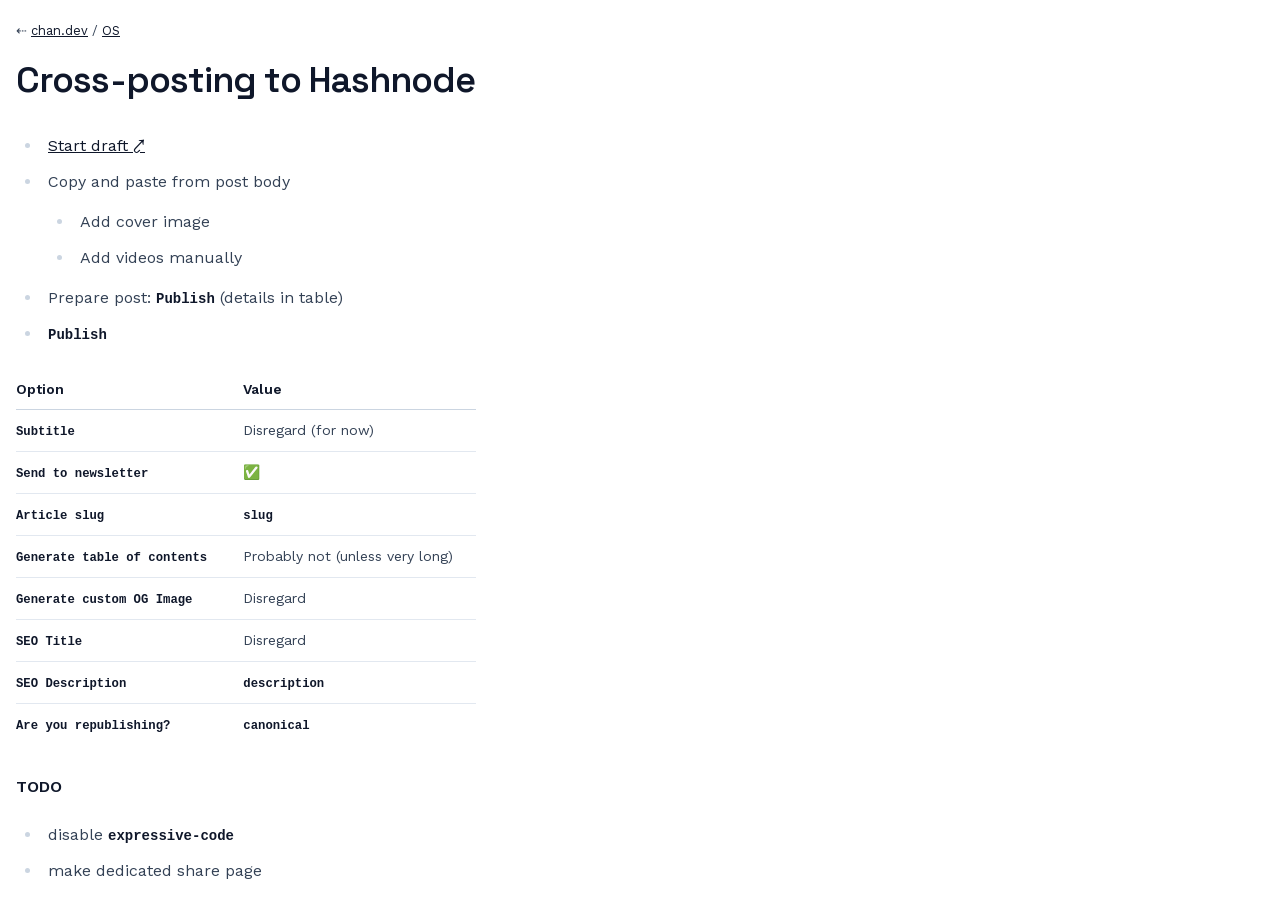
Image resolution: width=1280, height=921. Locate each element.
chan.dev (59, 30)
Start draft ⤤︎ (96, 145)
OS (111, 30)
